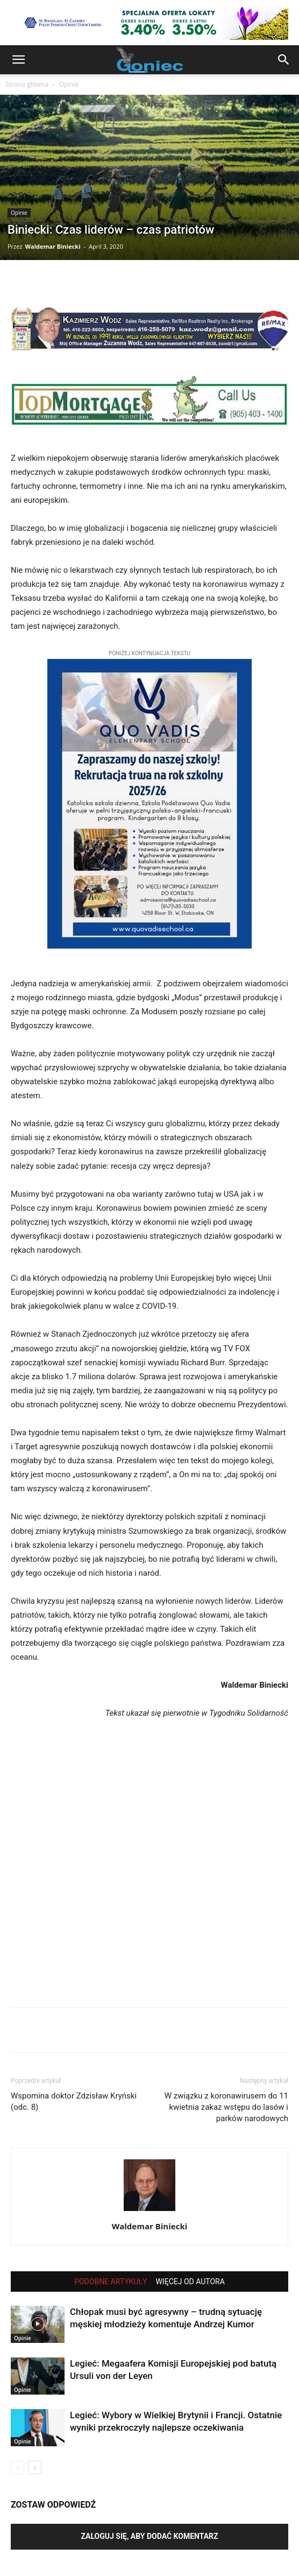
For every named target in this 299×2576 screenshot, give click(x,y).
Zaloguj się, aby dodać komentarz (149, 2536)
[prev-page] (17, 2467)
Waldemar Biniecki (52, 246)
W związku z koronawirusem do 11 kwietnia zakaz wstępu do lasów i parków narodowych (226, 2107)
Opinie (69, 84)
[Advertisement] (149, 1874)
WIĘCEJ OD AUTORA (189, 2281)
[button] (18, 59)
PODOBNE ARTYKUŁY (110, 2281)
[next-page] (34, 2467)
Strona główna (26, 84)
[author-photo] (149, 2211)
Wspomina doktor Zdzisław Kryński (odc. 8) (74, 2101)
